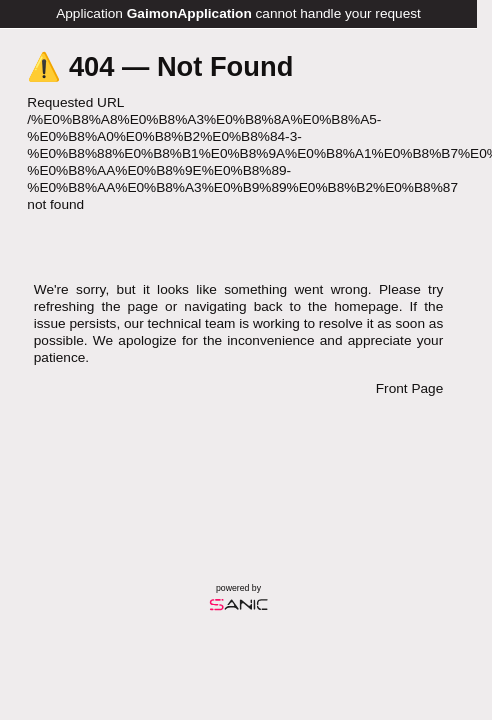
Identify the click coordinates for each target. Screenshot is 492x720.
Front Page (409, 388)
